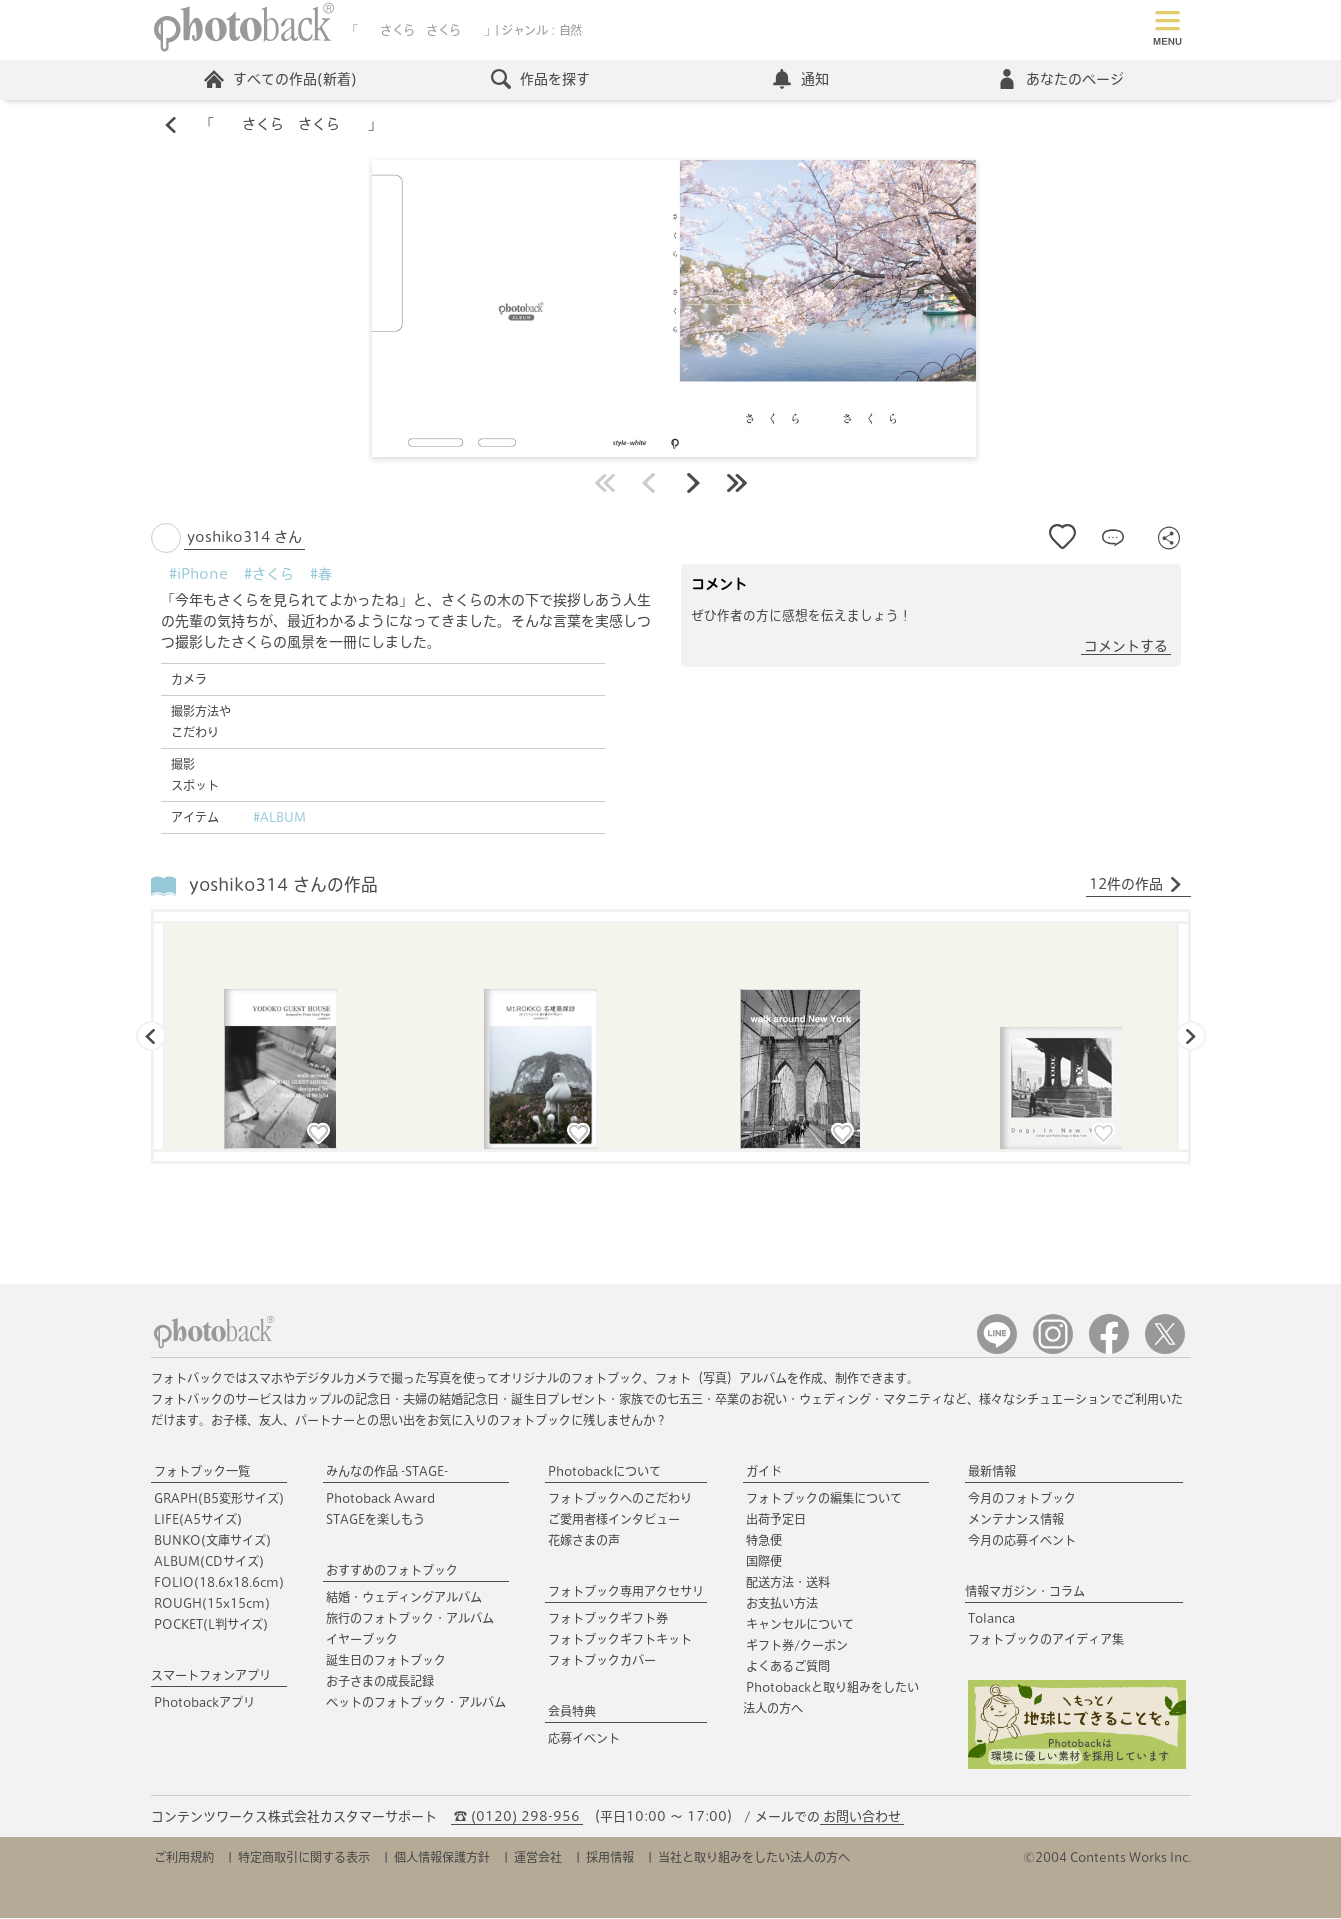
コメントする (1126, 647)
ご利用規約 (184, 1858)
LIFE (198, 1520)
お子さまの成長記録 (380, 1682)
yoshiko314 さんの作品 (283, 886)
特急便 (764, 1541)
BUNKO (212, 1541)
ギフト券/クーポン (797, 1646)
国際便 (764, 1562)
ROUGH (212, 1604)
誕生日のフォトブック (386, 1661)
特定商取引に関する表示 (304, 1858)
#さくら (269, 575)
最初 (605, 484)
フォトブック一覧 (202, 1472)
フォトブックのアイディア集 (1046, 1640)
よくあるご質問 (788, 1667)
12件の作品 (1136, 886)
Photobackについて (604, 1472)
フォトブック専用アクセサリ (626, 1592)
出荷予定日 (776, 1520)
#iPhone (198, 575)
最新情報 (992, 1472)
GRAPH (219, 1499)
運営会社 (538, 1858)
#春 (321, 575)
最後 (737, 484)
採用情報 (610, 1858)
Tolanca (991, 1619)
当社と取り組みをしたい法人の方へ (754, 1858)
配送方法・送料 (788, 1583)
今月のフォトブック (1022, 1499)
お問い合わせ (862, 1817)
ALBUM (209, 1562)
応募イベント (584, 1739)
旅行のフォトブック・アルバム (410, 1619)
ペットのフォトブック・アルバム (416, 1703)
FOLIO (219, 1583)
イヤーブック (362, 1640)
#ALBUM (279, 818)
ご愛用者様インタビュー (614, 1520)
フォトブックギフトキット (620, 1640)
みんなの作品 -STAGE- (387, 1472)
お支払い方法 (782, 1604)
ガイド (764, 1472)
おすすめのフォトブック (392, 1571)
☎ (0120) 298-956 (517, 1817)
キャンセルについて (800, 1625)
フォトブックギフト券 (608, 1619)
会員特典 (572, 1712)
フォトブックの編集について (824, 1499)
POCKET (211, 1625)
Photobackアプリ (204, 1703)
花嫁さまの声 (584, 1541)
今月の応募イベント (1022, 1541)
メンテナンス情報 (1016, 1520)
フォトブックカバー (602, 1661)
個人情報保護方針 (442, 1858)
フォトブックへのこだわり (620, 1499)
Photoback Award (380, 1499)
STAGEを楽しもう (375, 1520)
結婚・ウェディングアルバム (404, 1598)
